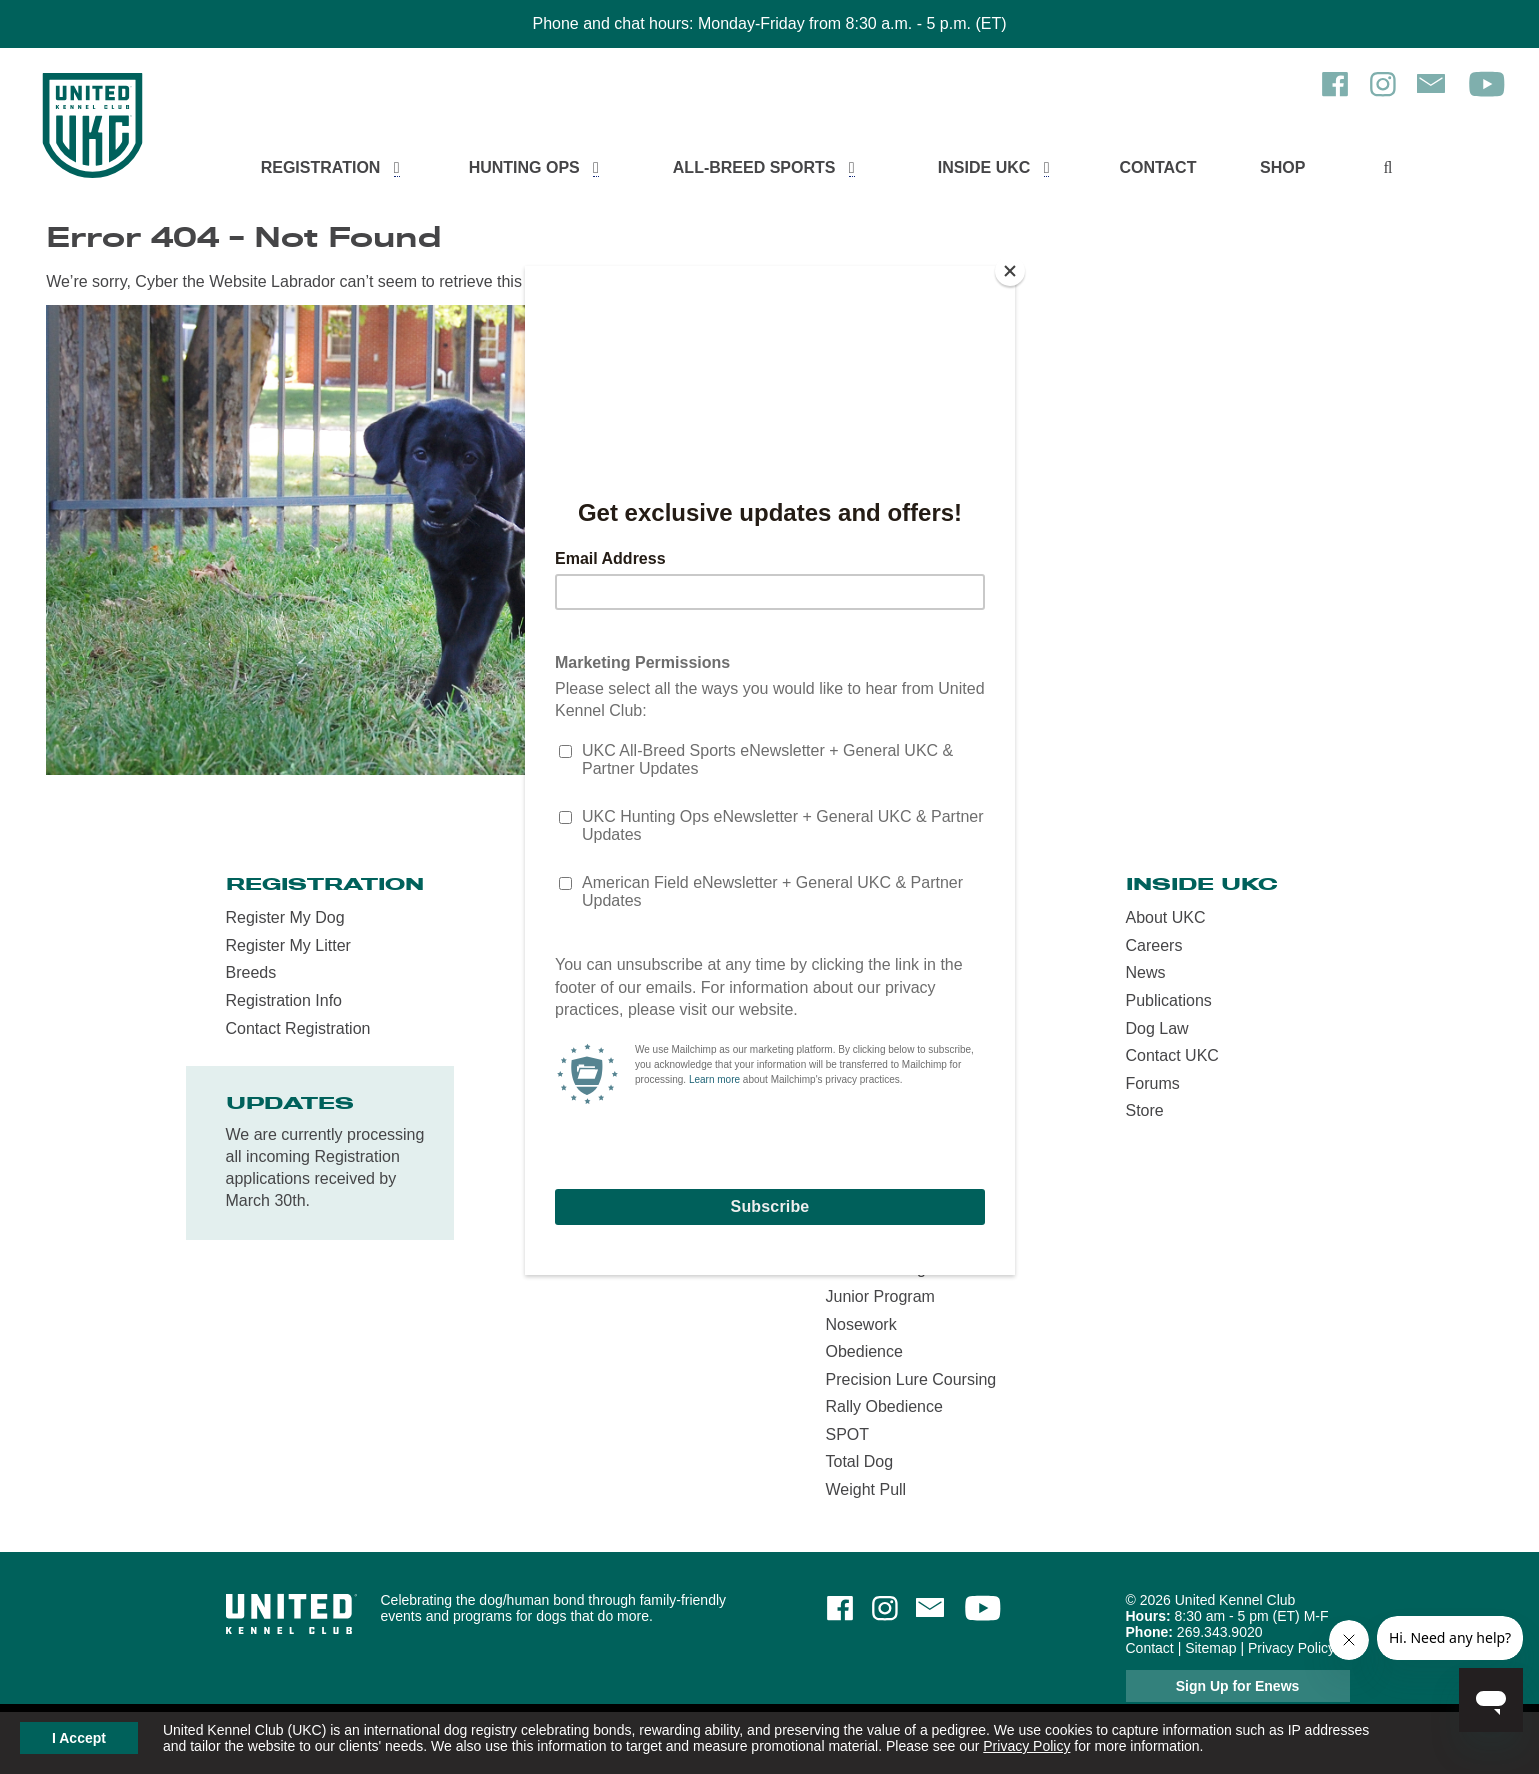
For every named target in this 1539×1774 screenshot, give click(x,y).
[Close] (1010, 271)
